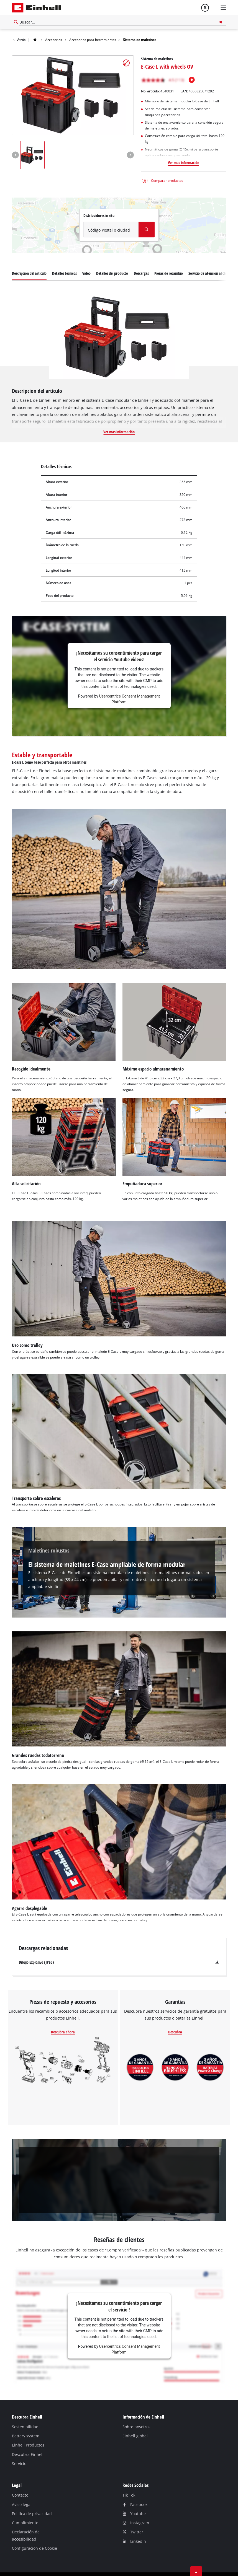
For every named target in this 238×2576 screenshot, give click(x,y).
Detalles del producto (112, 258)
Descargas (141, 258)
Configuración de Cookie (34, 2533)
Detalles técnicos (64, 258)
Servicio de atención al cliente (210, 258)
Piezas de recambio (168, 258)
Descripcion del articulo (29, 258)
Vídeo (86, 258)
